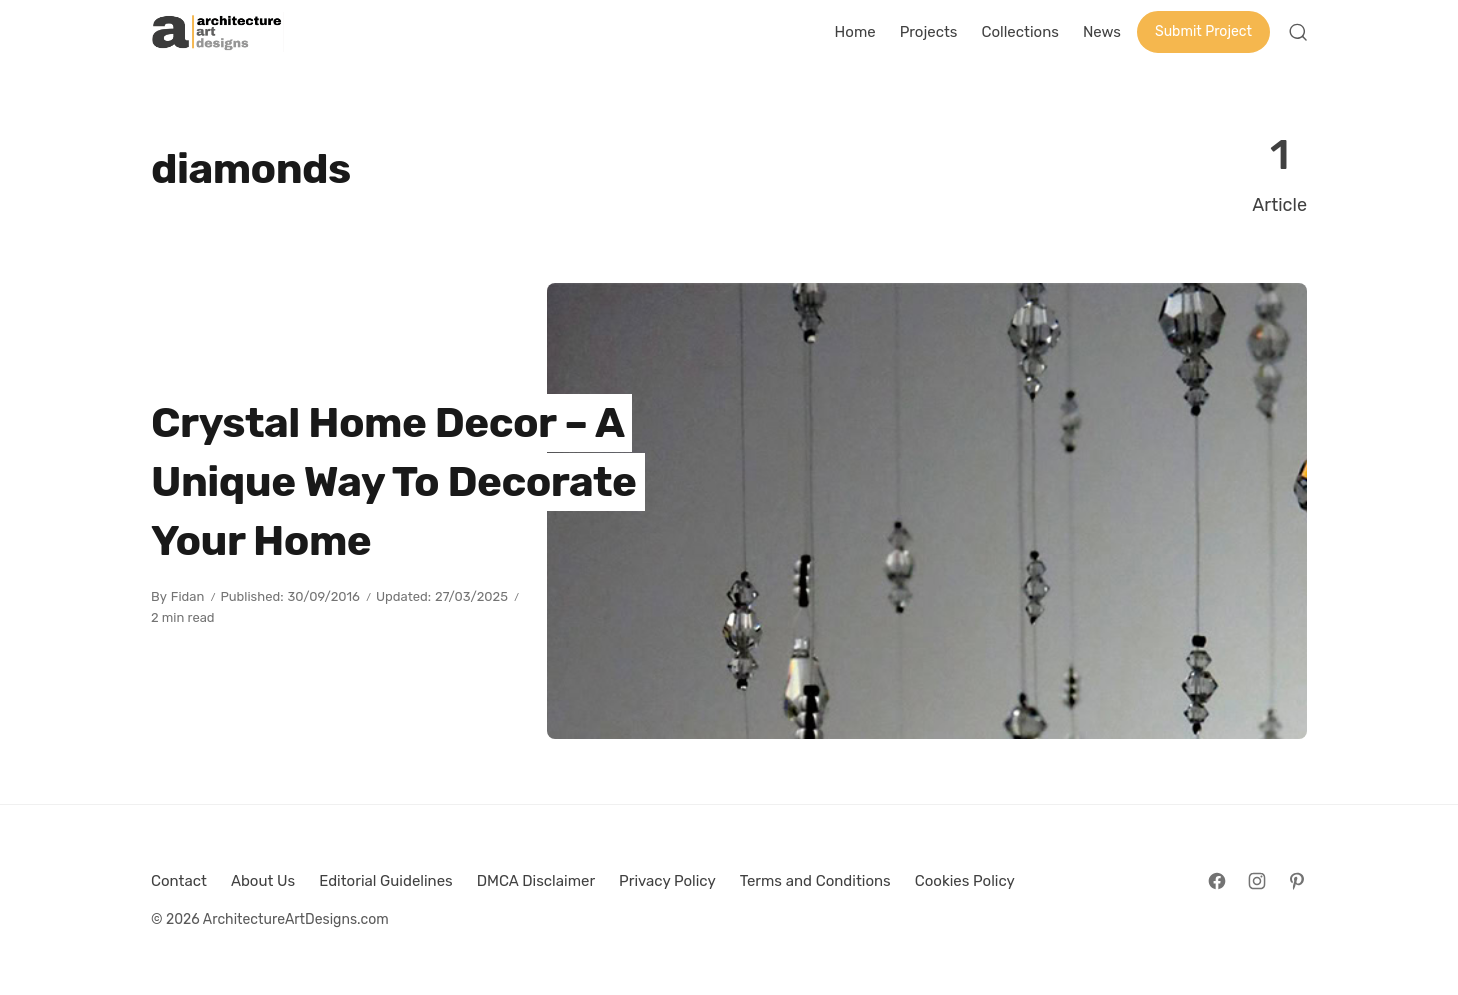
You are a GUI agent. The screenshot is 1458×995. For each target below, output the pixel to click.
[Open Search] (1298, 32)
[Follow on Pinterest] (1297, 881)
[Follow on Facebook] (1217, 881)
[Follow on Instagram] (1257, 881)
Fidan (188, 596)
